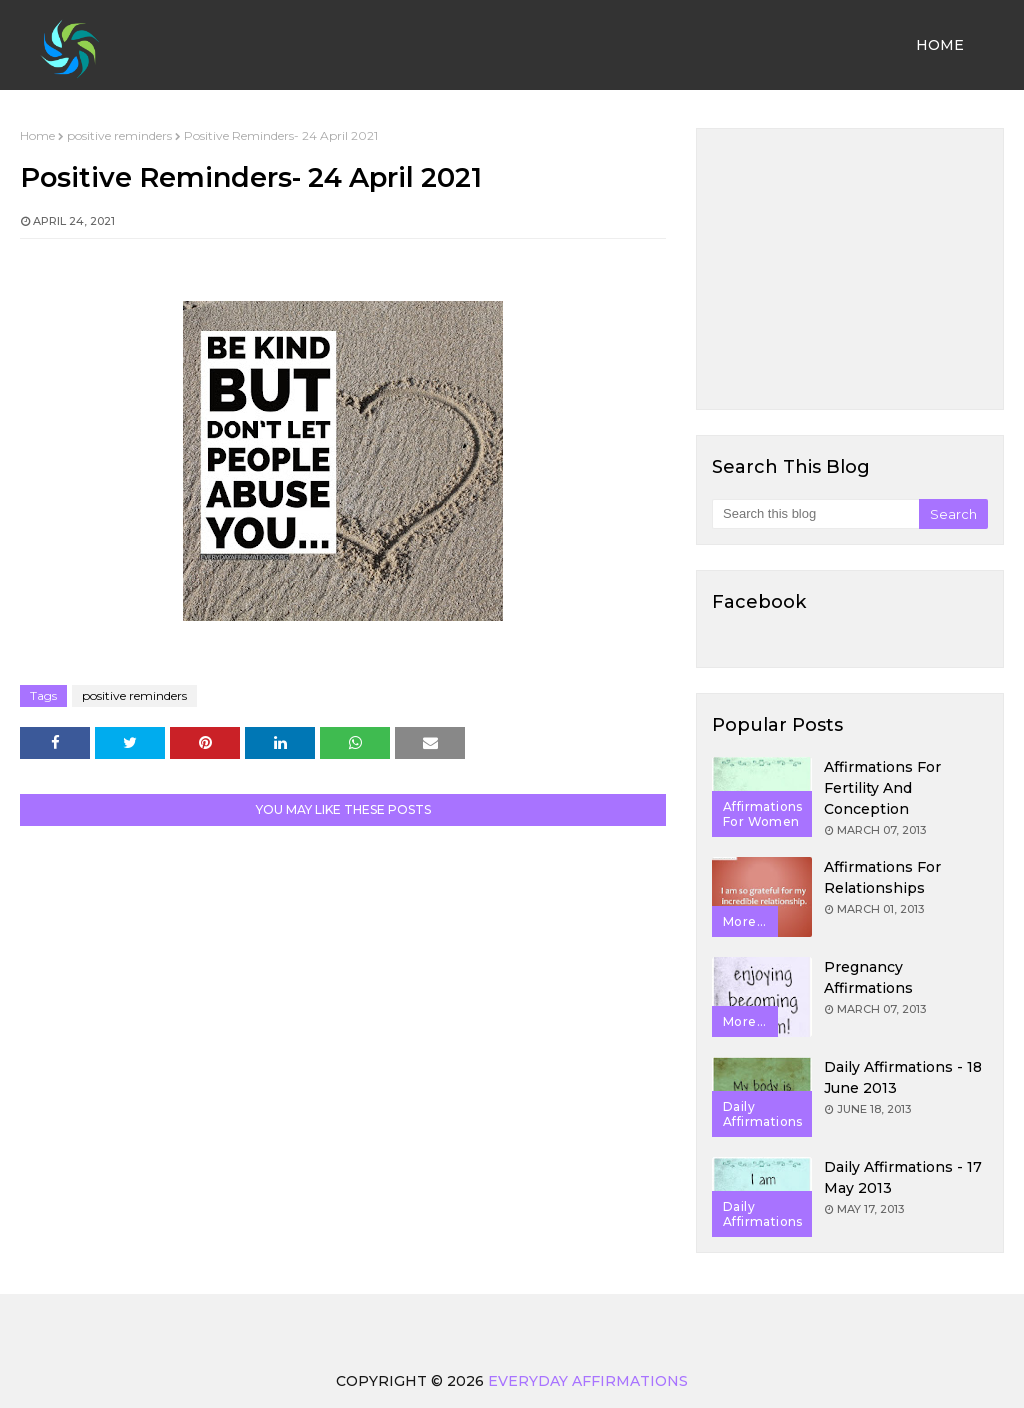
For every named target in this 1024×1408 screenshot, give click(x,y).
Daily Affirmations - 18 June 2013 (903, 1077)
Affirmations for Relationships (882, 877)
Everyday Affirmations (588, 1381)
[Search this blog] (815, 514)
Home (37, 135)
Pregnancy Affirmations (868, 977)
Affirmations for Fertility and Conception (882, 788)
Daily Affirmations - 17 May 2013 (903, 1177)
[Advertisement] (850, 269)
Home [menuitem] (940, 45)
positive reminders (119, 135)
